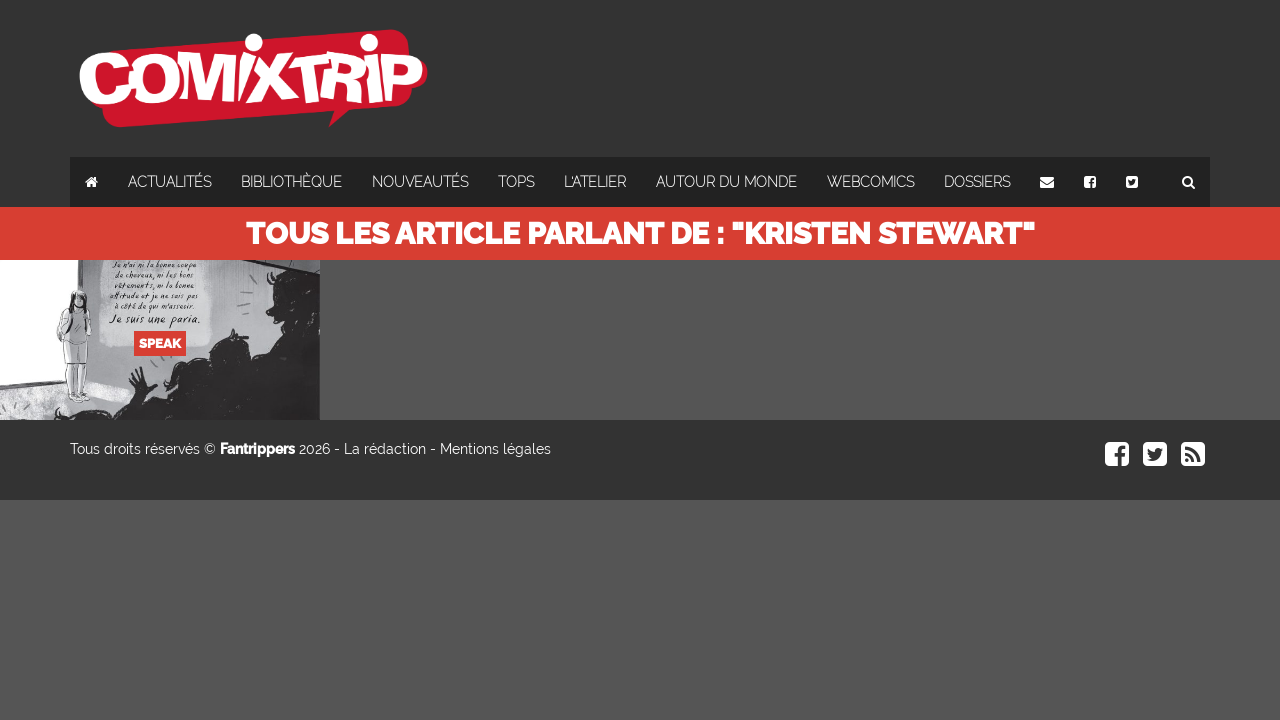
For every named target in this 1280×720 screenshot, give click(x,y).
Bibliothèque (291, 182)
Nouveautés (420, 182)
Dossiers (977, 182)
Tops (516, 182)
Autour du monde (726, 182)
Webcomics (870, 182)
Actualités (169, 182)
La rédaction (385, 449)
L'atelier (595, 182)
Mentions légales (495, 449)
